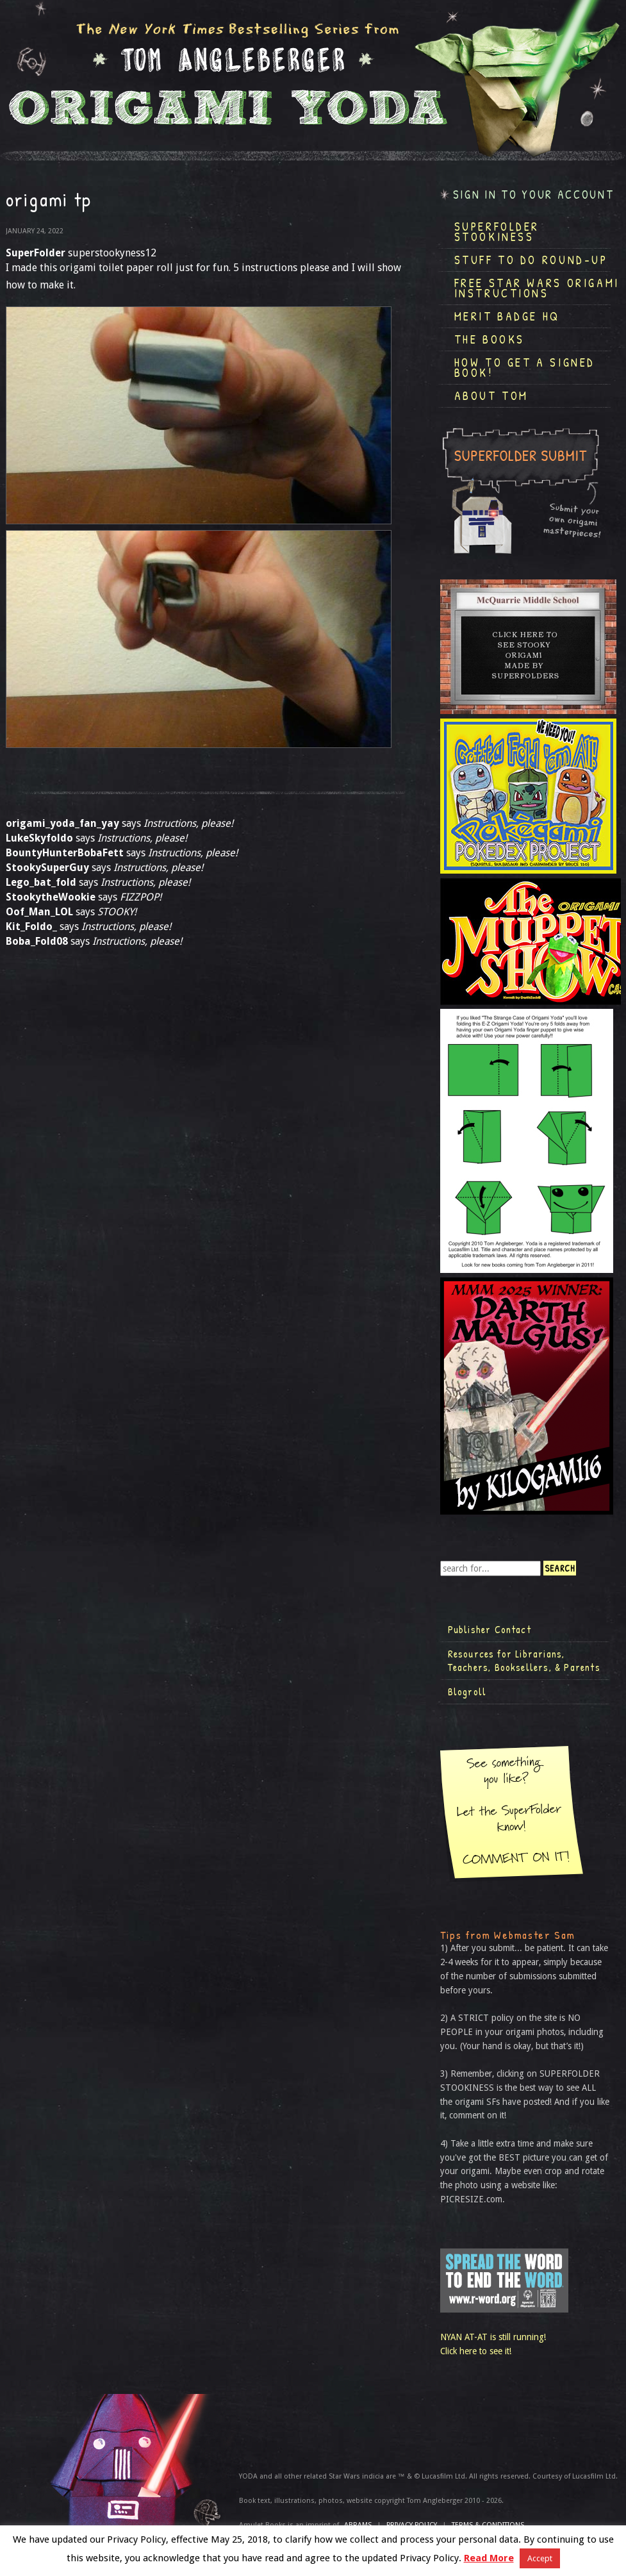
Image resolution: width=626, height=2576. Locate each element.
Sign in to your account (533, 195)
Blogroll (467, 1691)
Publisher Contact (489, 1629)
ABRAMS (358, 2525)
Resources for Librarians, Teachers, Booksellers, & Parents (524, 1661)
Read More (489, 2558)
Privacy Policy (411, 2525)
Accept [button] (539, 2558)
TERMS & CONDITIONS (488, 2525)
